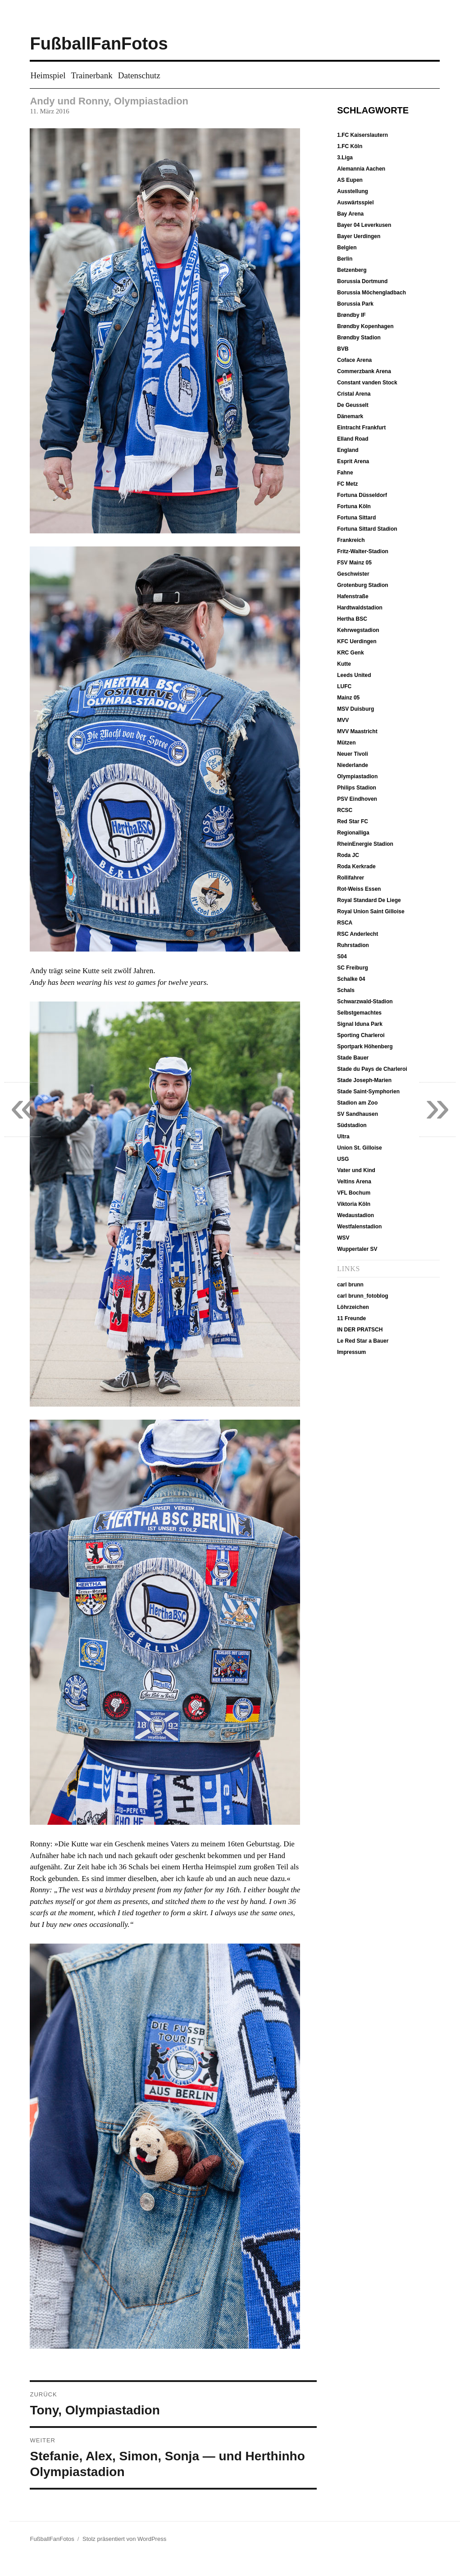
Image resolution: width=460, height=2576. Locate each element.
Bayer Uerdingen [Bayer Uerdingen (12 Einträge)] (358, 236)
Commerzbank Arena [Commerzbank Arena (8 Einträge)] (364, 371)
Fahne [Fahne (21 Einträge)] (345, 472)
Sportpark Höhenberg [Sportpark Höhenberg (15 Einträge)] (364, 1046)
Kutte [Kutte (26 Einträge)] (344, 664)
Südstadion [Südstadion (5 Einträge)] (351, 1125)
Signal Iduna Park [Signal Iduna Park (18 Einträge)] (360, 1024)
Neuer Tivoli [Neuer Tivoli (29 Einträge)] (352, 754)
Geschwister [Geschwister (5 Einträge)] (353, 574)
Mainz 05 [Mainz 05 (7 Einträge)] (348, 698)
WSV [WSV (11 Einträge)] (343, 1238)
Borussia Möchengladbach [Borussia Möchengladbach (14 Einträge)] (371, 292)
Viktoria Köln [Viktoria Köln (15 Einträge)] (353, 1204)
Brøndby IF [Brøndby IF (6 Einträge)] (351, 315)
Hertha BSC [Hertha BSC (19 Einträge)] (352, 619)
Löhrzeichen (353, 1307)
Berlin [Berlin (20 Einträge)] (344, 259)
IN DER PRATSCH (360, 1329)
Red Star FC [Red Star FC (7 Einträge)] (352, 821)
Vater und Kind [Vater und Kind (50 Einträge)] (356, 1170)
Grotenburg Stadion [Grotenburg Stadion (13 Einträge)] (362, 585)
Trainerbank (92, 75)
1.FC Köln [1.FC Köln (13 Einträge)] (349, 146)
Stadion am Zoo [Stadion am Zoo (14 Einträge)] (357, 1103)
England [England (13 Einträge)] (347, 450)
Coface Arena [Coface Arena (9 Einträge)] (354, 360)
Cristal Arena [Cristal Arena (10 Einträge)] (353, 394)
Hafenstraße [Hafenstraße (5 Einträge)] (352, 596)
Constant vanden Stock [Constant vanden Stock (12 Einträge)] (367, 382)
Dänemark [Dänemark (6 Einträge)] (350, 416)
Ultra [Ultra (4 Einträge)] (343, 1136)
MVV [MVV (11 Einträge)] (343, 720)
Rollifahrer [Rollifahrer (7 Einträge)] (350, 878)
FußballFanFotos (99, 43)
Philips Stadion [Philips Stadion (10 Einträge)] (356, 788)
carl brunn (350, 1284)
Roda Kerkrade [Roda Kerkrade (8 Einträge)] (356, 866)
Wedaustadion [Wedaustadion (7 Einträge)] (355, 1215)
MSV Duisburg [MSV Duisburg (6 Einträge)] (355, 709)
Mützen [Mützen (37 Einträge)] (346, 743)
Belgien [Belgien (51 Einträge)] (346, 247)
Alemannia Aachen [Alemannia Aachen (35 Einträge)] (361, 169)
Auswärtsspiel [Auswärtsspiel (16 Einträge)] (355, 202)
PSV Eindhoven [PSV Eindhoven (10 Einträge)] (357, 799)
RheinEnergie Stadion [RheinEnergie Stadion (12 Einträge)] (365, 844)
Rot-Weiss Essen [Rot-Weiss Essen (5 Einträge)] (359, 889)
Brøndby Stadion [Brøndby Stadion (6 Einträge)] (359, 337)
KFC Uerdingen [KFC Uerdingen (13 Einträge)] (356, 641)
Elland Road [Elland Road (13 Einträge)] (352, 439)
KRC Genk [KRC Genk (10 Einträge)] (350, 653)
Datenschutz (139, 75)
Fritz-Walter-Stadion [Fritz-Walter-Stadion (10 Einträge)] (362, 551)
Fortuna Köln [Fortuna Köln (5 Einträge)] (354, 506)
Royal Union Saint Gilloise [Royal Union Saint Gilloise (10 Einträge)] (370, 911)
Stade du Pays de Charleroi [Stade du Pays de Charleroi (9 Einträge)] (372, 1069)
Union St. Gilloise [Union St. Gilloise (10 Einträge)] (359, 1148)
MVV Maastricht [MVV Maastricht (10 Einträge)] (357, 731)
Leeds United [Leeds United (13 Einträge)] (354, 675)
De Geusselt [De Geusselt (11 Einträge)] (352, 405)
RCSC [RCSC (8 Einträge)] (344, 810)
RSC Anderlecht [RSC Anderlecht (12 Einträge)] (357, 934)
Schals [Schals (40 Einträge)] (346, 990)
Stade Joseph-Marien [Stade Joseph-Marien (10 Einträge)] (364, 1080)
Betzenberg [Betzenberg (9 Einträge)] (351, 270)
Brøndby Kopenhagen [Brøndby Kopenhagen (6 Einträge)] (365, 326)
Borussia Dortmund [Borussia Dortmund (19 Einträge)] (362, 281)
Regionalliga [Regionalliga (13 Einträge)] (353, 833)
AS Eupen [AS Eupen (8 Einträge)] (350, 180)
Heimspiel (47, 75)
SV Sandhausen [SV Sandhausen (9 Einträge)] (357, 1114)
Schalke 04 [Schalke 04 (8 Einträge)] (351, 979)
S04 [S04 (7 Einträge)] (341, 956)
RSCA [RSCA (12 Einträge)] (344, 923)
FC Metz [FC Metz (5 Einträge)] (347, 484)
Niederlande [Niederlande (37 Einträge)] (352, 765)
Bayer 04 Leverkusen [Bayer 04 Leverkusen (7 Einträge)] (364, 225)
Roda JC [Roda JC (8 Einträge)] (348, 855)
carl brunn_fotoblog (362, 1296)
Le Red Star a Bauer (362, 1341)
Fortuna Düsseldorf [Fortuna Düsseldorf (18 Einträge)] (362, 495)
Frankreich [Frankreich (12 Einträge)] (350, 540)
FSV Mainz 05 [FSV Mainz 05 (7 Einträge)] (354, 562)
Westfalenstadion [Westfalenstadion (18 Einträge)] (359, 1226)
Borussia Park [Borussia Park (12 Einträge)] (355, 304)
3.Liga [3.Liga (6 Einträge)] (345, 157)
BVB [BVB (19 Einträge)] (342, 349)
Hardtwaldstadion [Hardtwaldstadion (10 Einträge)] (360, 608)
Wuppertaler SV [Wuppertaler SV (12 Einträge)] (357, 1249)
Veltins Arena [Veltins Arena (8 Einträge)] (354, 1181)
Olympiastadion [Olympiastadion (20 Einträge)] (357, 776)
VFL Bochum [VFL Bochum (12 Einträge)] (353, 1193)
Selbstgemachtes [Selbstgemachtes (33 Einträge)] (359, 1013)
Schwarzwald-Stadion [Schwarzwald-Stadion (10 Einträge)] (364, 1001)
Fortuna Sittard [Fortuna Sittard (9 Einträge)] (356, 517)
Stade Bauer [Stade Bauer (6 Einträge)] (353, 1058)
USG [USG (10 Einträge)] (343, 1159)
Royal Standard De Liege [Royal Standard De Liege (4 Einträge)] (369, 900)
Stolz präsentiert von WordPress (124, 2538)
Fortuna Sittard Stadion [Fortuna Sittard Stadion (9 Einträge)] (367, 529)
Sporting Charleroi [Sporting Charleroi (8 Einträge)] (360, 1035)
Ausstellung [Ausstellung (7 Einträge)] (352, 191)
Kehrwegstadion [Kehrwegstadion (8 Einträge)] (358, 630)
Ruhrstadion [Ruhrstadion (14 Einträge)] (353, 945)
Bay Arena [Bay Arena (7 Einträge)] (350, 214)
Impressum (351, 1352)
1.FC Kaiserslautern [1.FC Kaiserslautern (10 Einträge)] (362, 135)
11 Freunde (351, 1318)
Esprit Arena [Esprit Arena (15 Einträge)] (353, 461)
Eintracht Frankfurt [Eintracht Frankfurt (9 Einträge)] (361, 427)
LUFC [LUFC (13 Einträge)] (344, 686)
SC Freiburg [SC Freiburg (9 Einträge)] (352, 968)
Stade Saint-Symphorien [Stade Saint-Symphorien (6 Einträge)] (368, 1091)
